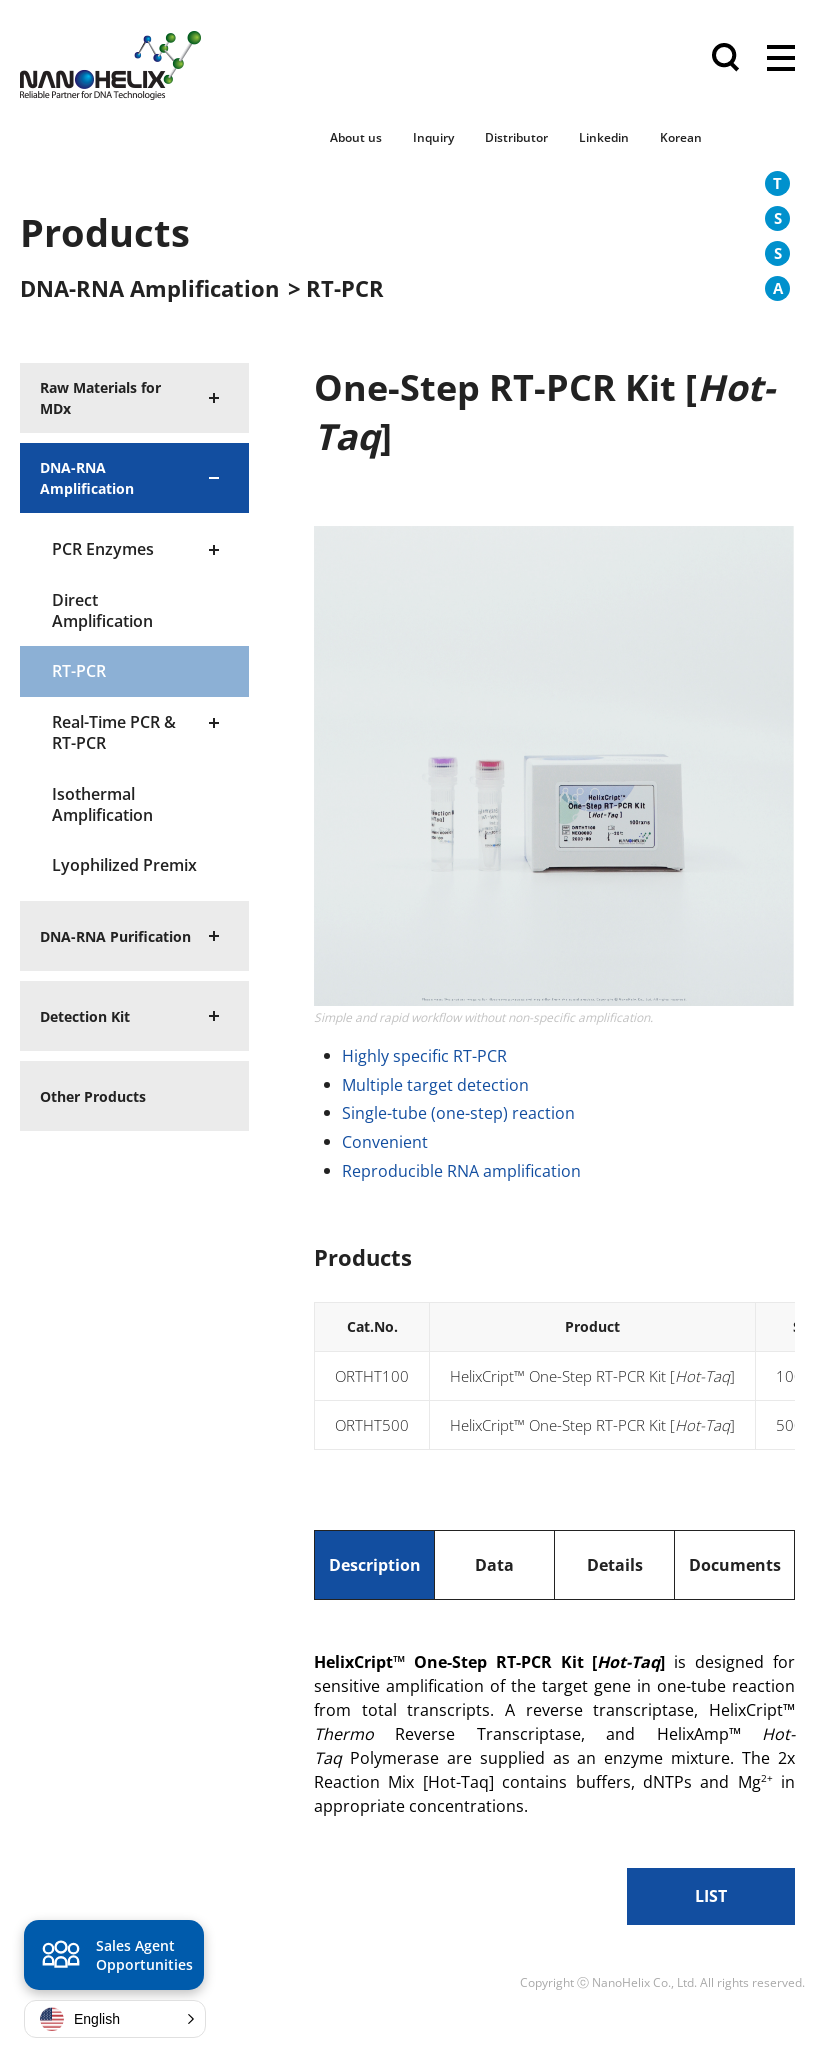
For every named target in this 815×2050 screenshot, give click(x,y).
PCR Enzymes (103, 549)
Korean (681, 137)
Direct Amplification (102, 610)
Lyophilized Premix (124, 865)
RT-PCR (79, 671)
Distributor (516, 137)
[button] (115, 2019)
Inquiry (433, 137)
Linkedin (604, 137)
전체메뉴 (781, 60)
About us (356, 137)
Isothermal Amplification (102, 804)
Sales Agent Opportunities (114, 1958)
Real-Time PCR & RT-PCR (114, 732)
